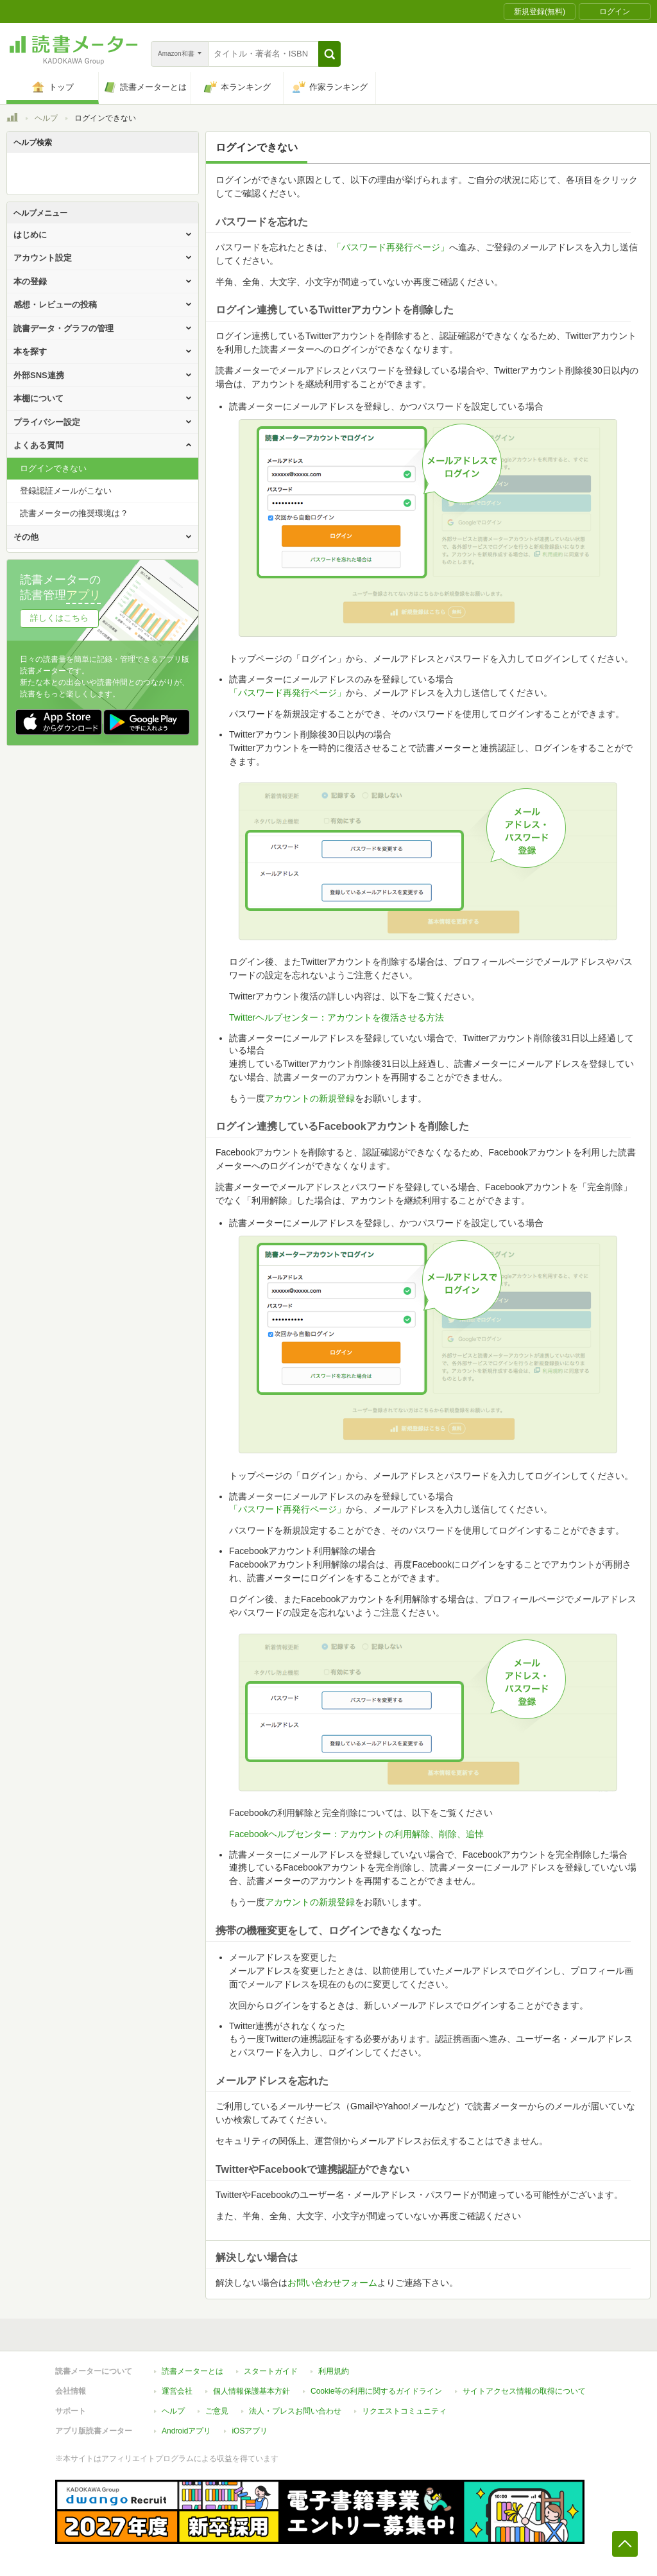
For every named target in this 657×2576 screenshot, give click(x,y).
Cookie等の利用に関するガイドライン (376, 2391)
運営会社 (177, 2391)
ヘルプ (46, 118)
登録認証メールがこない (66, 491)
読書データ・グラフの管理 (63, 328)
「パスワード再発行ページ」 (390, 247)
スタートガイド (271, 2371)
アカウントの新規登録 (310, 1098)
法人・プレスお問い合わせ (295, 2411)
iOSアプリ (250, 2431)
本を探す (30, 351)
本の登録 (30, 281)
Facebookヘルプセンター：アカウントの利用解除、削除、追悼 (356, 1834)
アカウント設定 (42, 258)
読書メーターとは (192, 2371)
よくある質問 (38, 445)
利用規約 (333, 2371)
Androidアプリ (186, 2431)
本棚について (38, 398)
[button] (329, 54)
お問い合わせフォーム (332, 2283)
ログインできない (53, 468)
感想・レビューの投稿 (55, 304)
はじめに (30, 234)
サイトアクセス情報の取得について (524, 2391)
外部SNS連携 (38, 375)
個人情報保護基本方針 (251, 2391)
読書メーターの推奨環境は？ (74, 513)
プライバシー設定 (46, 422)
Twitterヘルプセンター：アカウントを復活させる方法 (336, 1017)
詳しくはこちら (59, 618)
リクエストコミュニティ (404, 2411)
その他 (25, 537)
